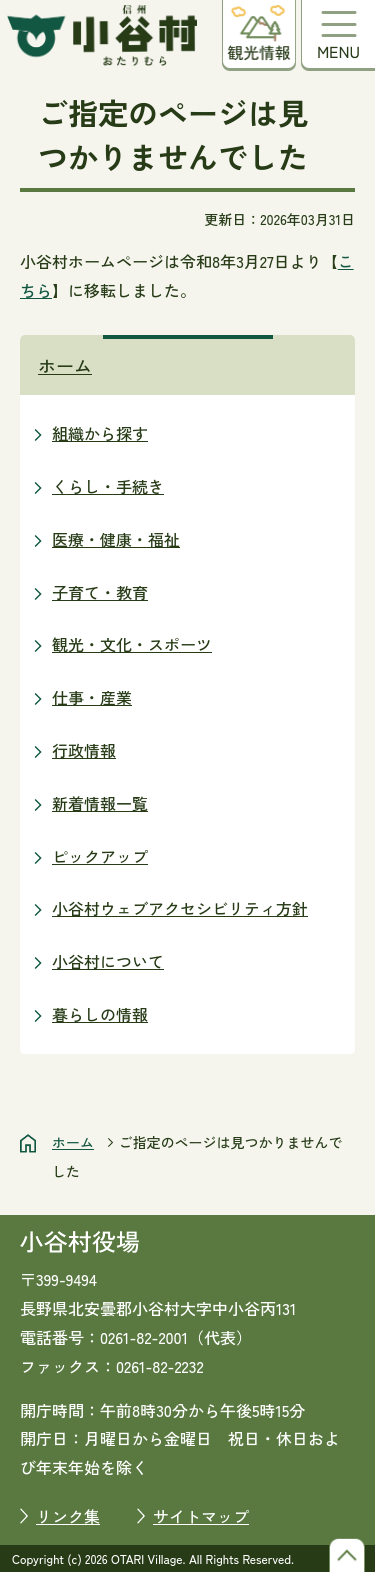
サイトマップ (201, 1516)
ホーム (65, 365)
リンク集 (68, 1516)
